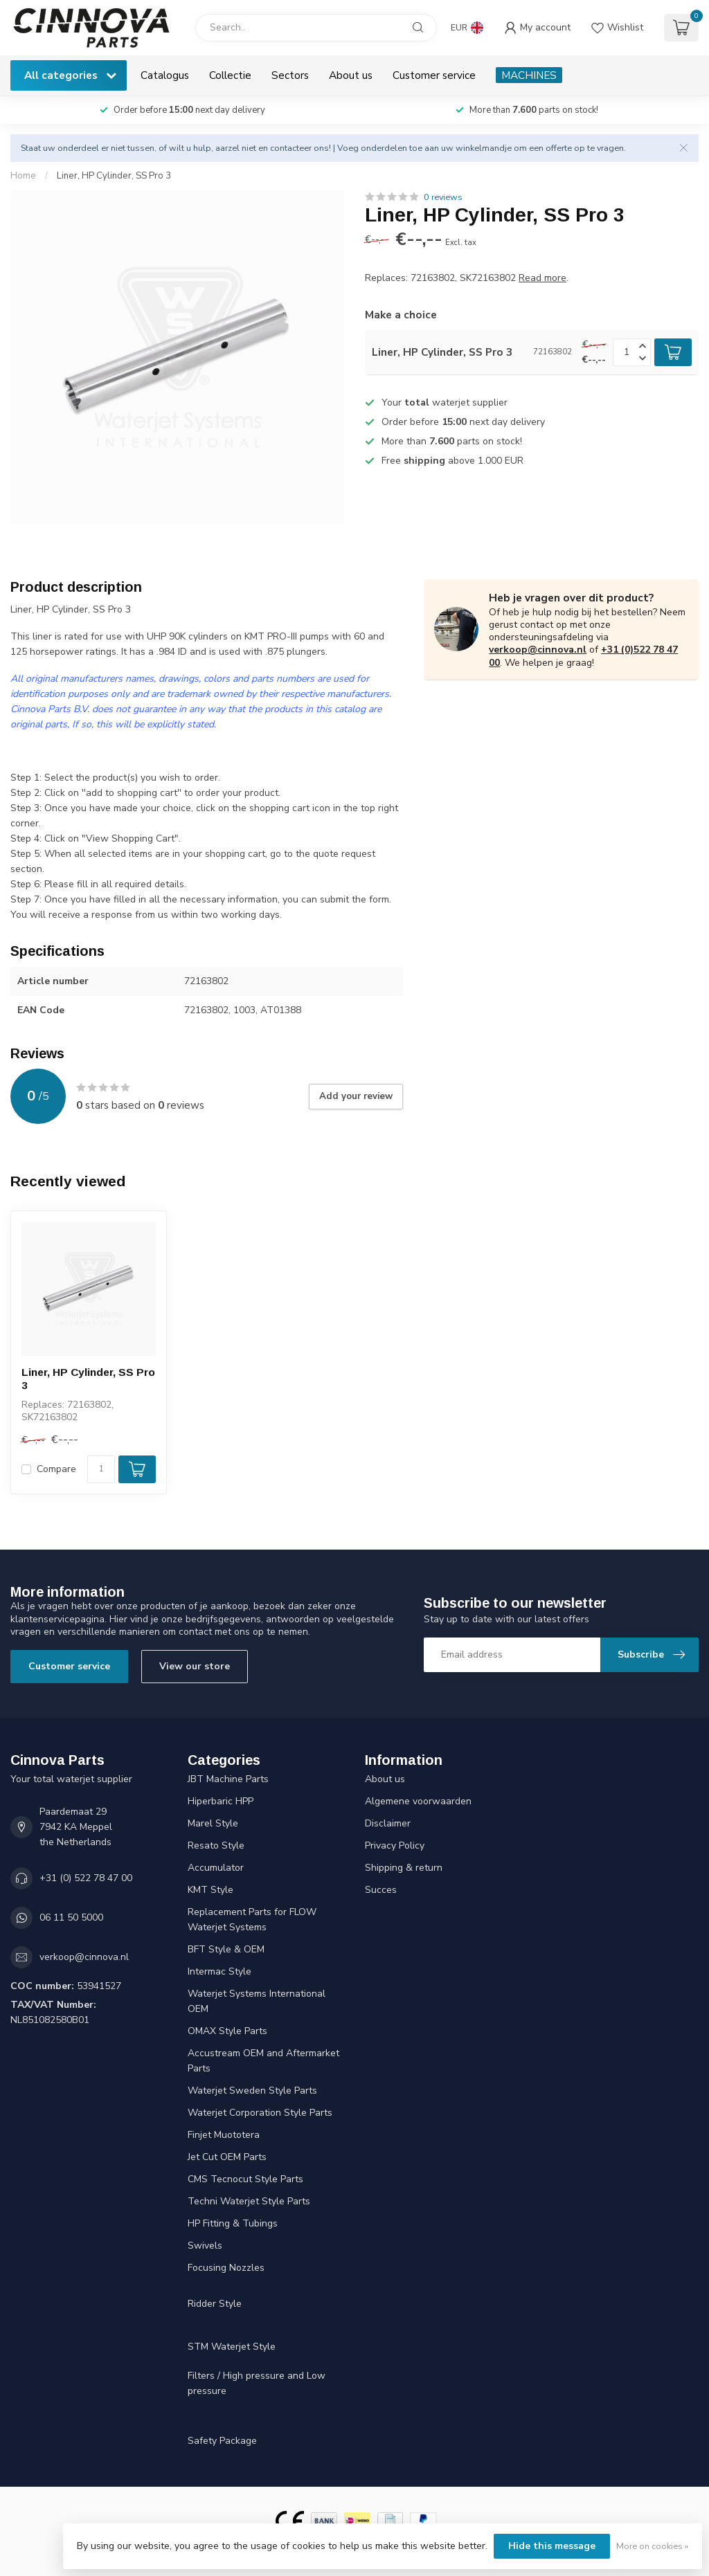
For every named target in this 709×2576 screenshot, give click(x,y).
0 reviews (443, 197)
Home (23, 176)
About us (351, 75)
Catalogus (165, 75)
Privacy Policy (394, 1845)
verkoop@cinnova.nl (537, 649)
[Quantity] (101, 1469)
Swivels (205, 2245)
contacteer (291, 148)
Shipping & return (403, 1867)
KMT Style (210, 1889)
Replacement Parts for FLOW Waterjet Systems (252, 1919)
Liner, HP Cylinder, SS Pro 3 (114, 176)
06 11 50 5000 (71, 1917)
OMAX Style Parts (227, 2031)
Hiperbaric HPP (220, 1801)
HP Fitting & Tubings (233, 2223)
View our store (194, 1666)
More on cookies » (652, 2546)
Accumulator (216, 1867)
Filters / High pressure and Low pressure (256, 2383)
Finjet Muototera (224, 2134)
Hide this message (551, 2545)
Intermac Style (219, 1971)
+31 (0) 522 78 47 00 (85, 1878)
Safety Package (222, 2440)
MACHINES (529, 75)
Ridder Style (215, 2303)
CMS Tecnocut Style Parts (245, 2179)
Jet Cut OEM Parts (227, 2157)
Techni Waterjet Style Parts (249, 2201)
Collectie (230, 75)
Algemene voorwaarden (418, 1801)
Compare (56, 1469)
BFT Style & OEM (226, 1949)
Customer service (434, 75)
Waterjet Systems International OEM (256, 2001)
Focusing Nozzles (226, 2267)
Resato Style (216, 1845)
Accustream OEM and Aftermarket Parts (263, 2061)
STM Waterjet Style (232, 2346)
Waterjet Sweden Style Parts (252, 2090)
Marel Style (213, 1823)
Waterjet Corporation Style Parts (260, 2112)
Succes (381, 1889)
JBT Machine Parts (228, 1779)
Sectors (290, 75)
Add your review (356, 1096)
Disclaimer (388, 1823)
